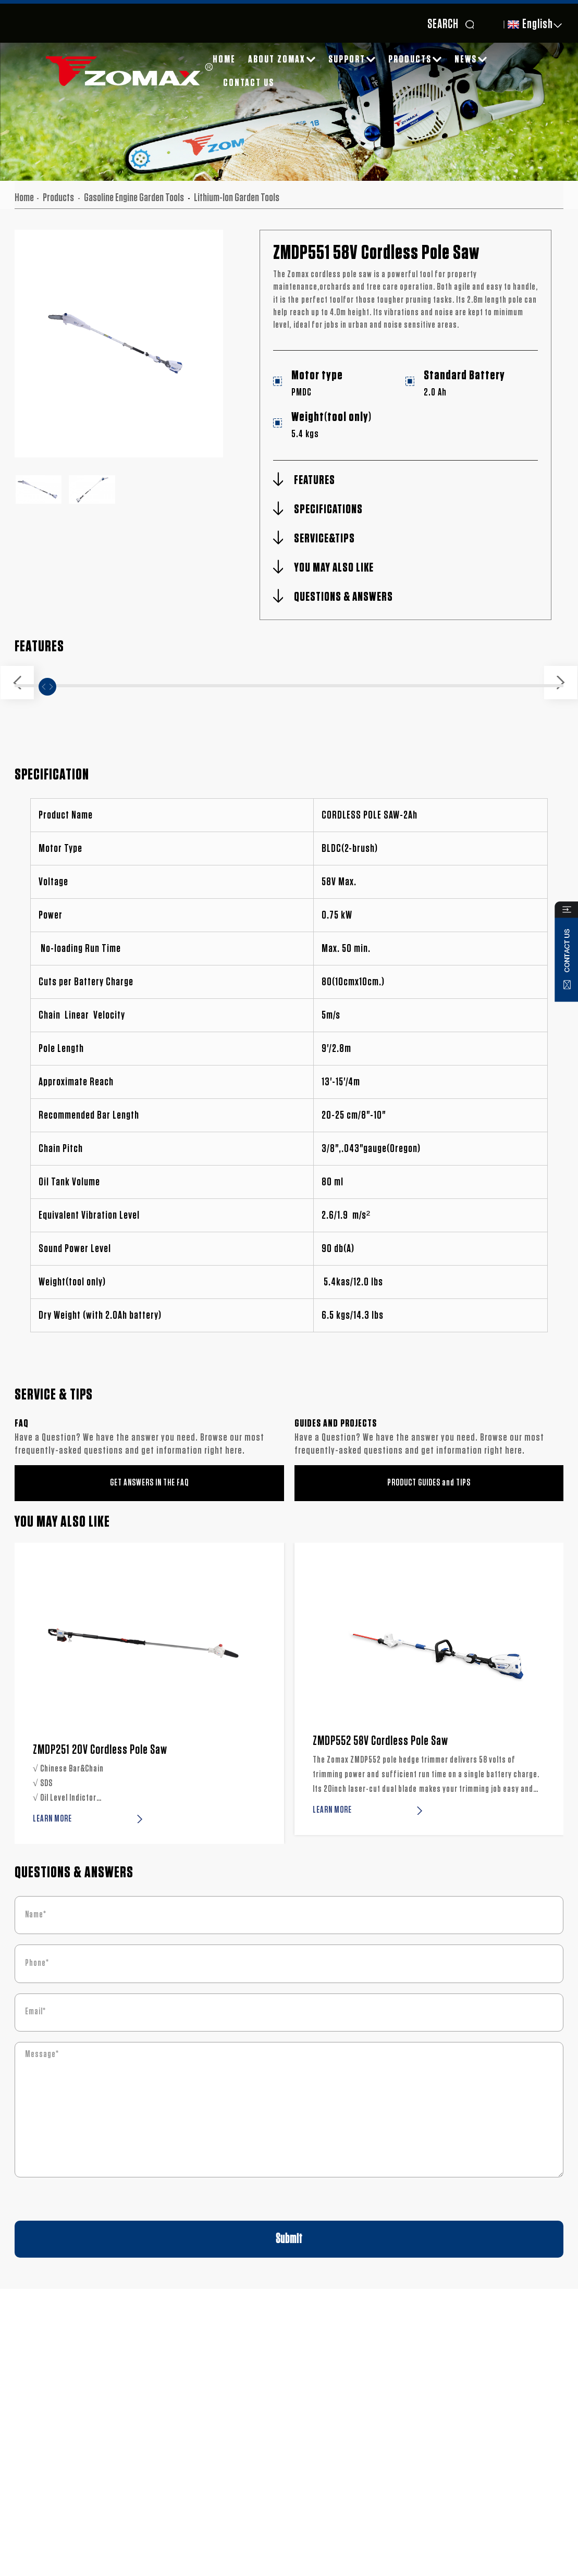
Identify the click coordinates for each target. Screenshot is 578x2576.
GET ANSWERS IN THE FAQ (149, 1483)
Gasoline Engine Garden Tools (134, 197)
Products (415, 59)
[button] (17, 682)
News (470, 59)
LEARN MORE (52, 1819)
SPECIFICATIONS (328, 509)
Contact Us (248, 83)
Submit (289, 2239)
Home (224, 59)
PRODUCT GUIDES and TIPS (429, 1483)
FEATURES (314, 480)
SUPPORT (352, 59)
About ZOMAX (282, 59)
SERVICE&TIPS (324, 538)
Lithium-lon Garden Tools (236, 197)
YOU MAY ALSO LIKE (334, 568)
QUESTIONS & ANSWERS (343, 597)
